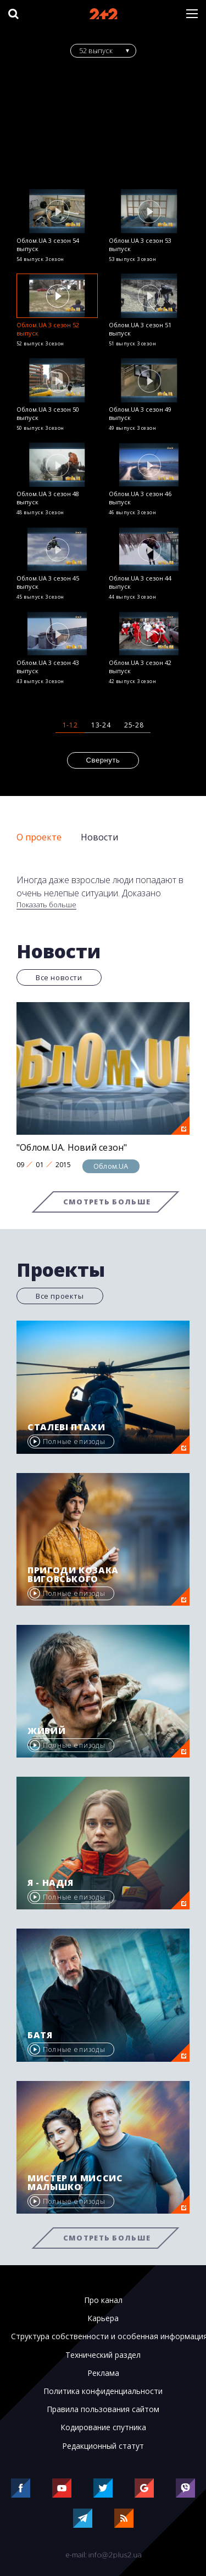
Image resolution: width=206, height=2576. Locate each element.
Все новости (59, 977)
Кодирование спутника (103, 2427)
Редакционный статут (103, 2446)
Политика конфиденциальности (103, 2391)
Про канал (103, 2300)
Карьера (103, 2318)
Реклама (103, 2373)
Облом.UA (111, 1166)
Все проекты (60, 1296)
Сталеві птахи (66, 1427)
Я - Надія (50, 1882)
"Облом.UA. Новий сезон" (71, 1147)
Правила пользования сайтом (103, 2409)
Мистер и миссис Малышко (75, 2182)
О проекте (39, 837)
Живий (46, 1730)
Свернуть (103, 760)
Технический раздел (103, 2355)
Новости (99, 837)
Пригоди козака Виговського (73, 1574)
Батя (40, 2035)
